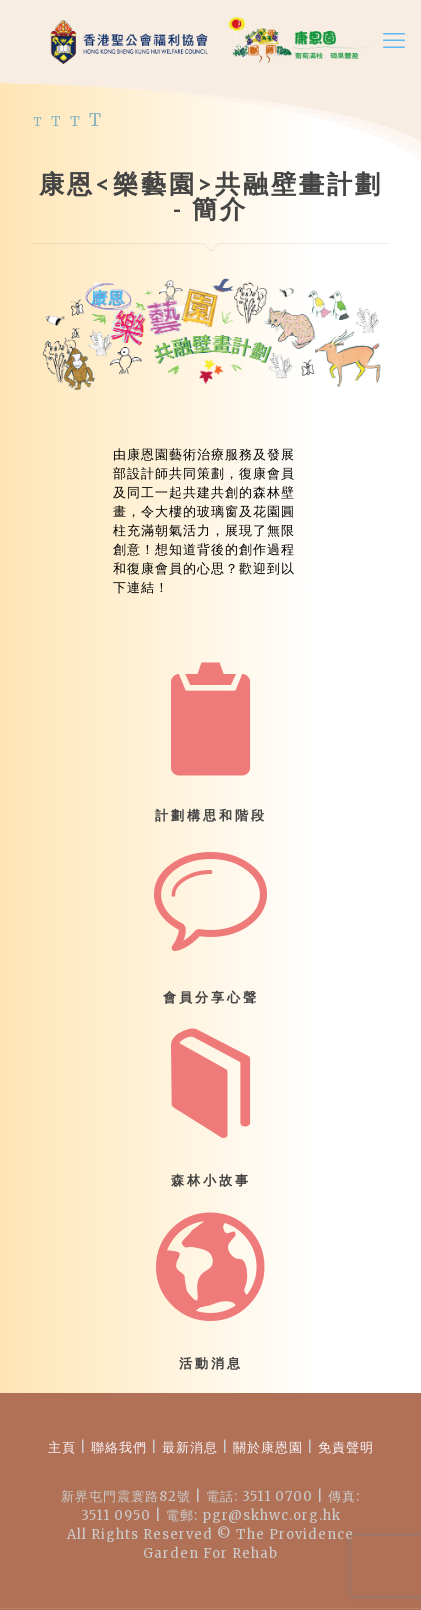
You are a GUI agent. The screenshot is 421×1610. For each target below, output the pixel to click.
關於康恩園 (268, 1447)
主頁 (62, 1447)
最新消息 (190, 1447)
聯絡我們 (119, 1447)
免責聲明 (344, 1447)
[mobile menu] (394, 40)
